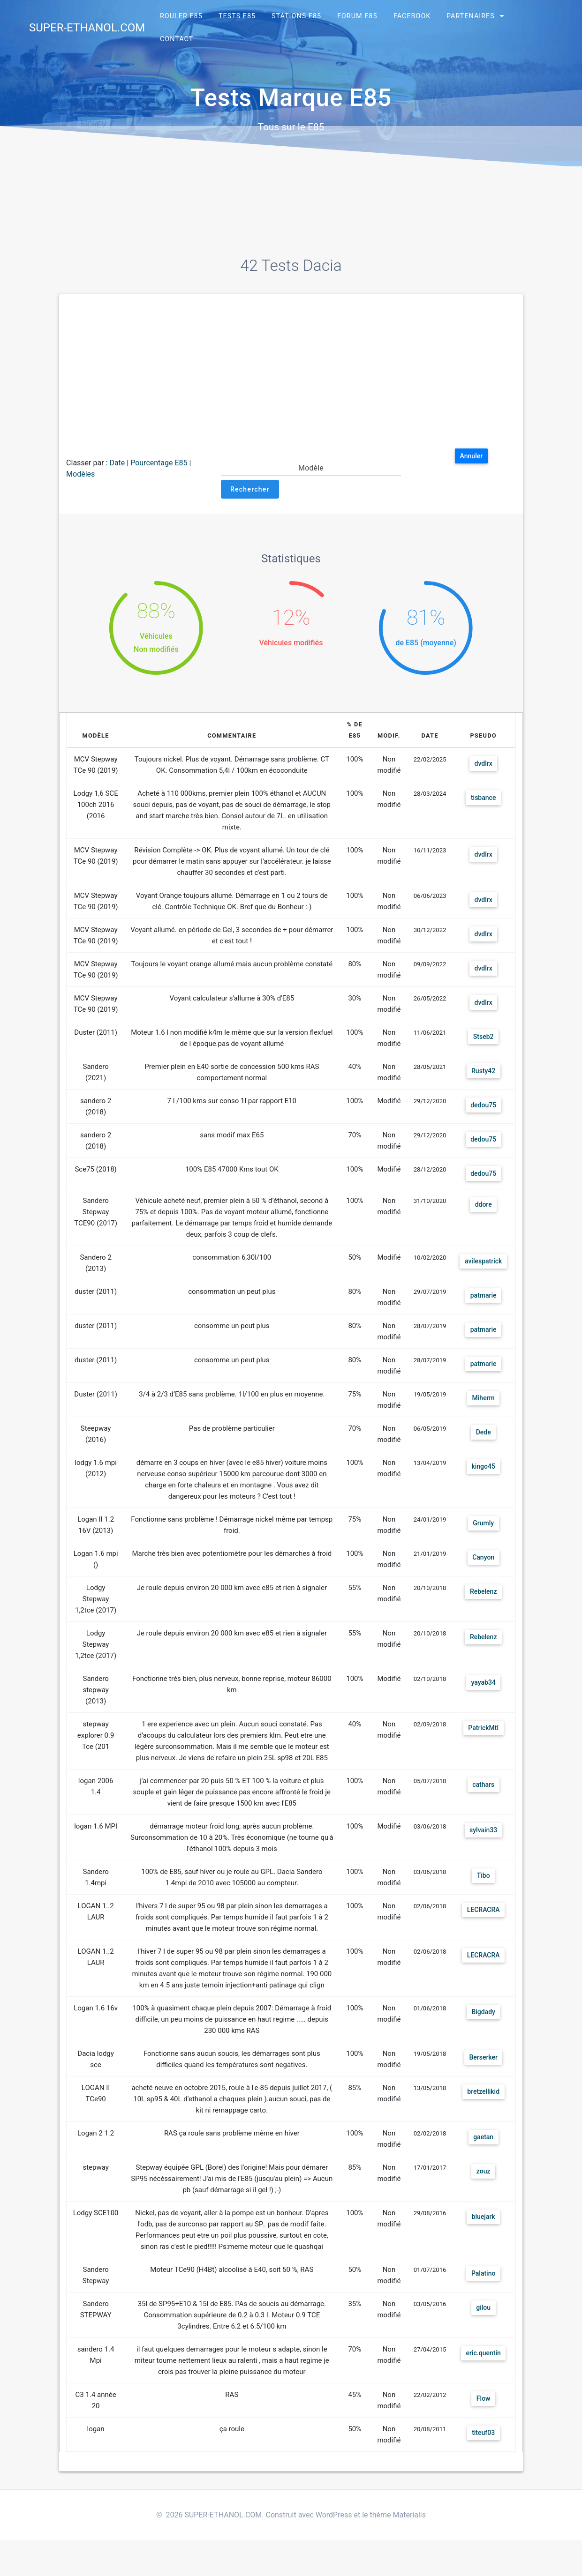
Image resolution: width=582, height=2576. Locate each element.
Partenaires (470, 16)
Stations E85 (296, 16)
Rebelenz (480, 1594)
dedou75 (480, 1105)
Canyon (480, 1560)
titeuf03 (480, 2446)
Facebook (412, 16)
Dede (480, 1435)
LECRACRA (480, 1912)
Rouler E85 (181, 16)
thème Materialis (397, 2528)
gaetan (480, 2151)
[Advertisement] (291, 375)
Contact (176, 39)
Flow (480, 2412)
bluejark (480, 2230)
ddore (480, 1207)
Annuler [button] (474, 456)
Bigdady (480, 2026)
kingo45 (480, 1469)
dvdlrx (480, 764)
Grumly (480, 1526)
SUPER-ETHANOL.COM (87, 27)
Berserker (480, 2071)
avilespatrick (480, 1264)
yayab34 (480, 1685)
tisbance (480, 798)
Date (117, 462)
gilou (480, 2321)
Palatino (480, 2287)
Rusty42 (480, 1071)
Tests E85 (237, 16)
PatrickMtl (480, 1730)
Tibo (480, 1878)
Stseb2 (480, 1037)
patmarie (480, 1298)
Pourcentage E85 (158, 462)
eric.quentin (480, 2367)
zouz (480, 2185)
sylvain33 (480, 1833)
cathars (480, 1787)
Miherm (480, 1400)
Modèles (80, 474)
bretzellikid (480, 2105)
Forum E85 (357, 16)
